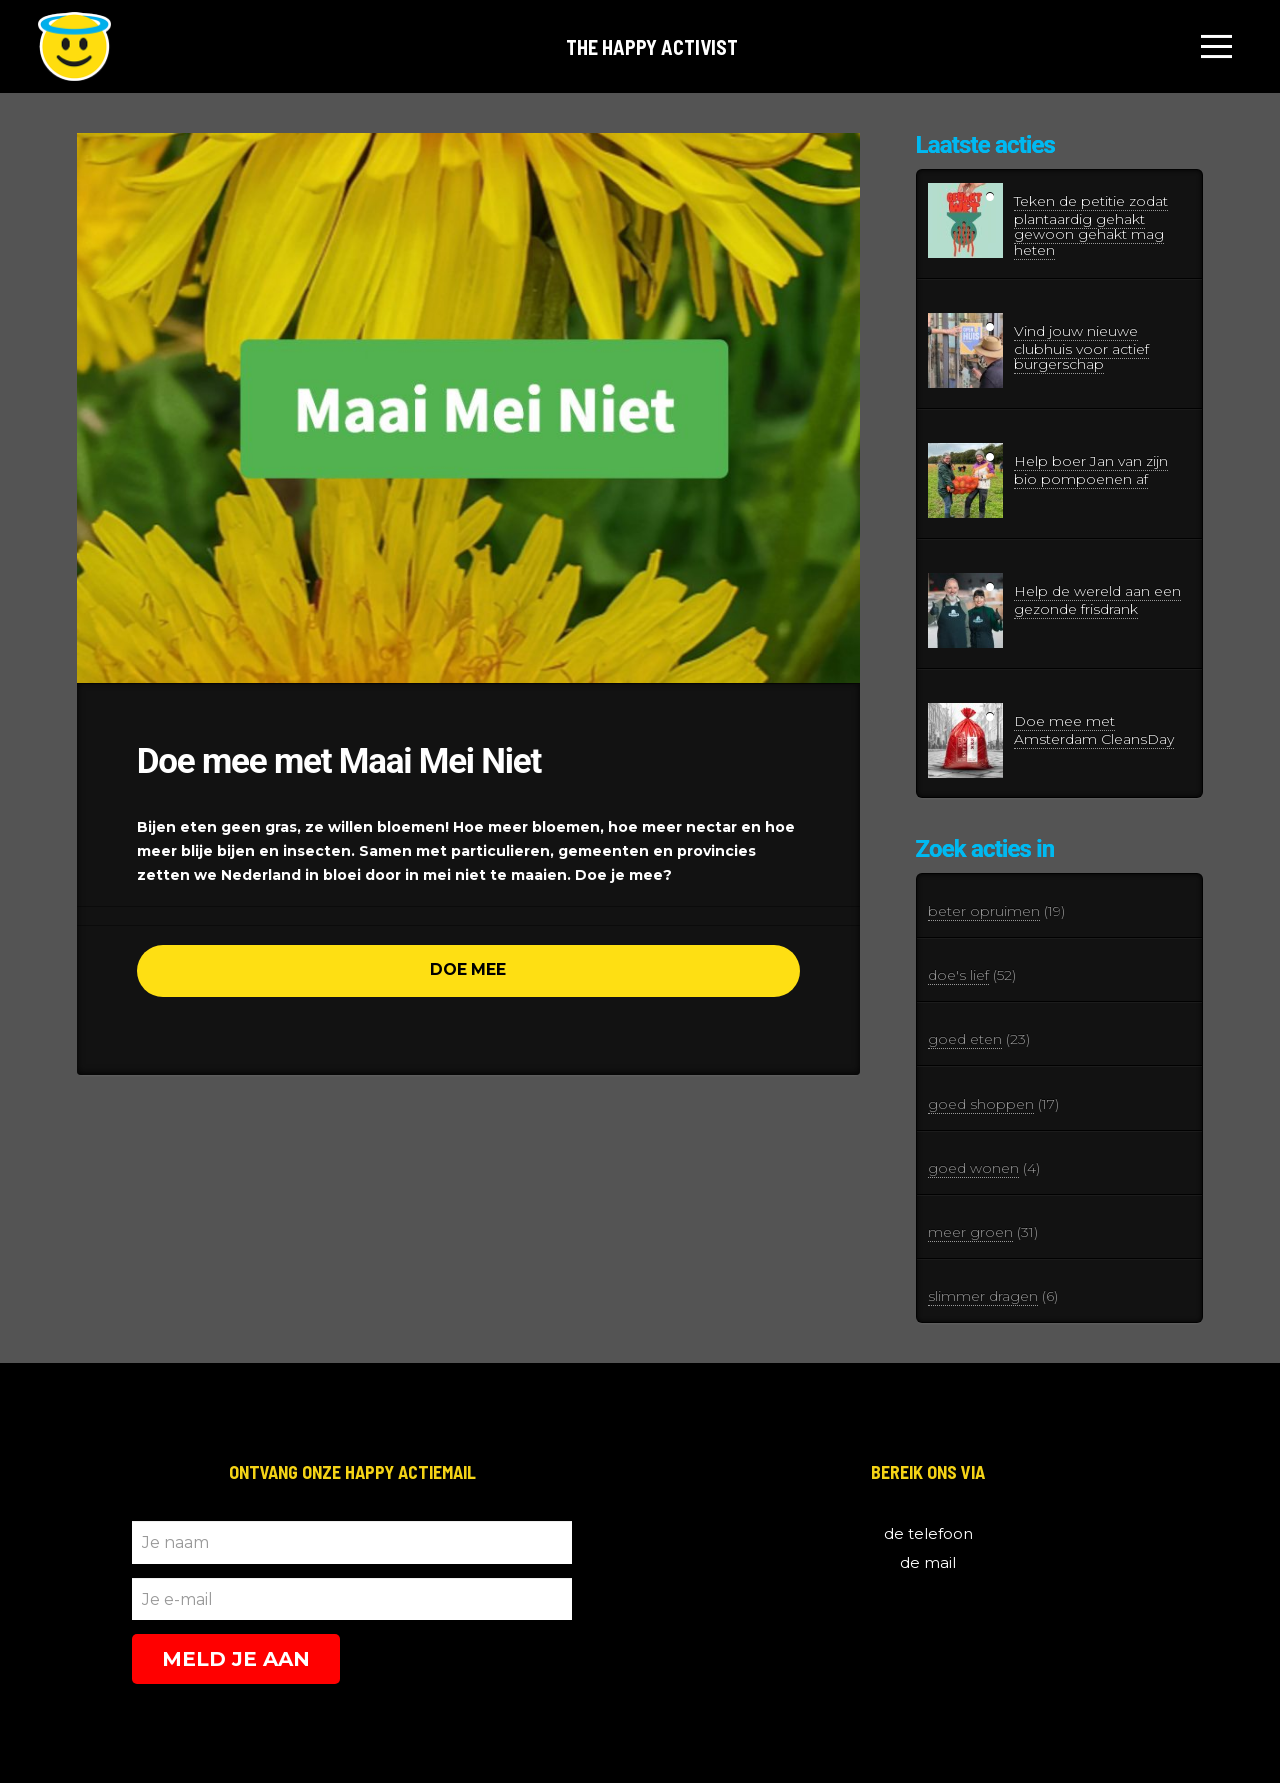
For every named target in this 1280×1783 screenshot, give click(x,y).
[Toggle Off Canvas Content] (1217, 47)
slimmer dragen (983, 1296)
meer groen (970, 1232)
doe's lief (958, 975)
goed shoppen (981, 1104)
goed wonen (973, 1168)
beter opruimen (984, 911)
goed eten (965, 1039)
